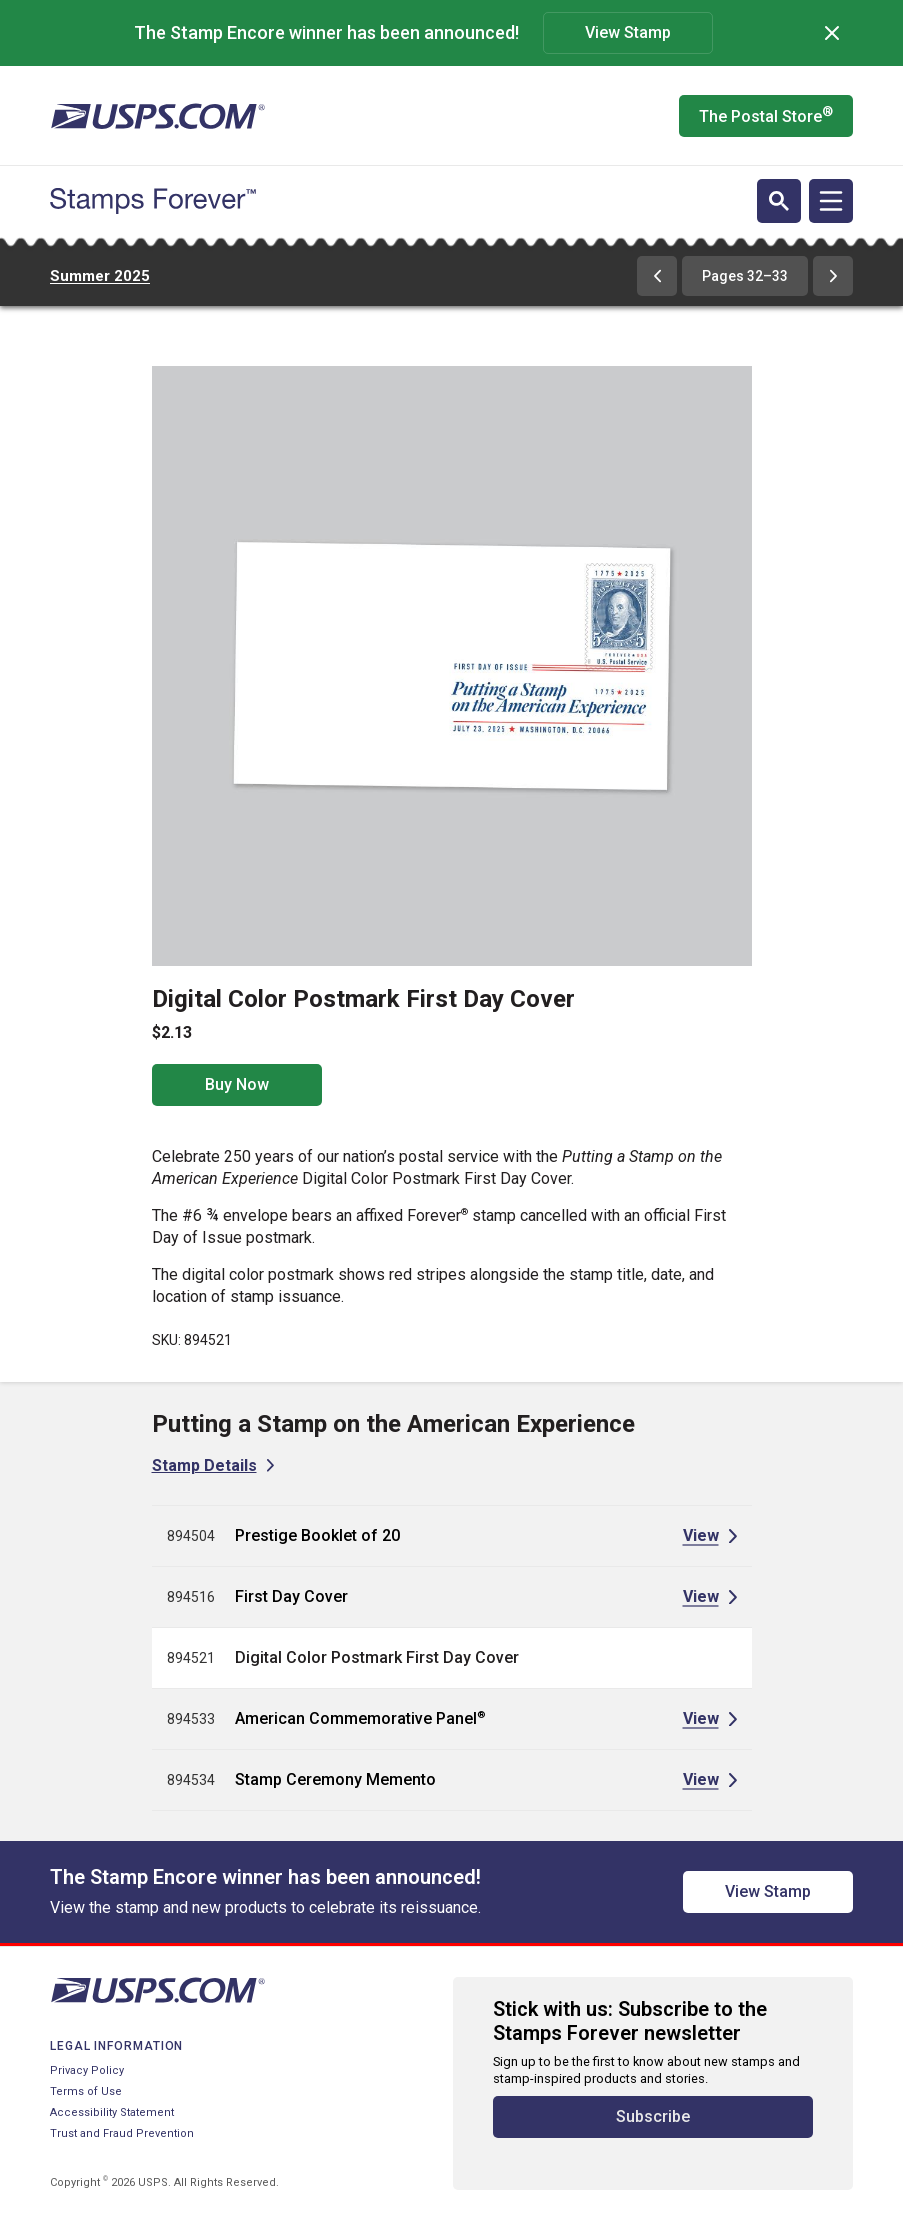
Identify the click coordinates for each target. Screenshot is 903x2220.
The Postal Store (766, 115)
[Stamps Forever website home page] (153, 201)
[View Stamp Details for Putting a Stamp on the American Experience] (213, 1465)
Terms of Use (86, 2091)
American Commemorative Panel (360, 1718)
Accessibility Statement (112, 2112)
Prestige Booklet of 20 (317, 1535)
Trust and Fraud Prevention (122, 2133)
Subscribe (653, 2116)
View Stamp (628, 32)
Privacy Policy (87, 2070)
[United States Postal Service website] (157, 116)
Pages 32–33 (745, 276)
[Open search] (779, 201)
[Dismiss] (832, 33)
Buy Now (237, 1084)
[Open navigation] (831, 201)
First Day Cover (291, 1596)
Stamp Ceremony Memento (335, 1779)
